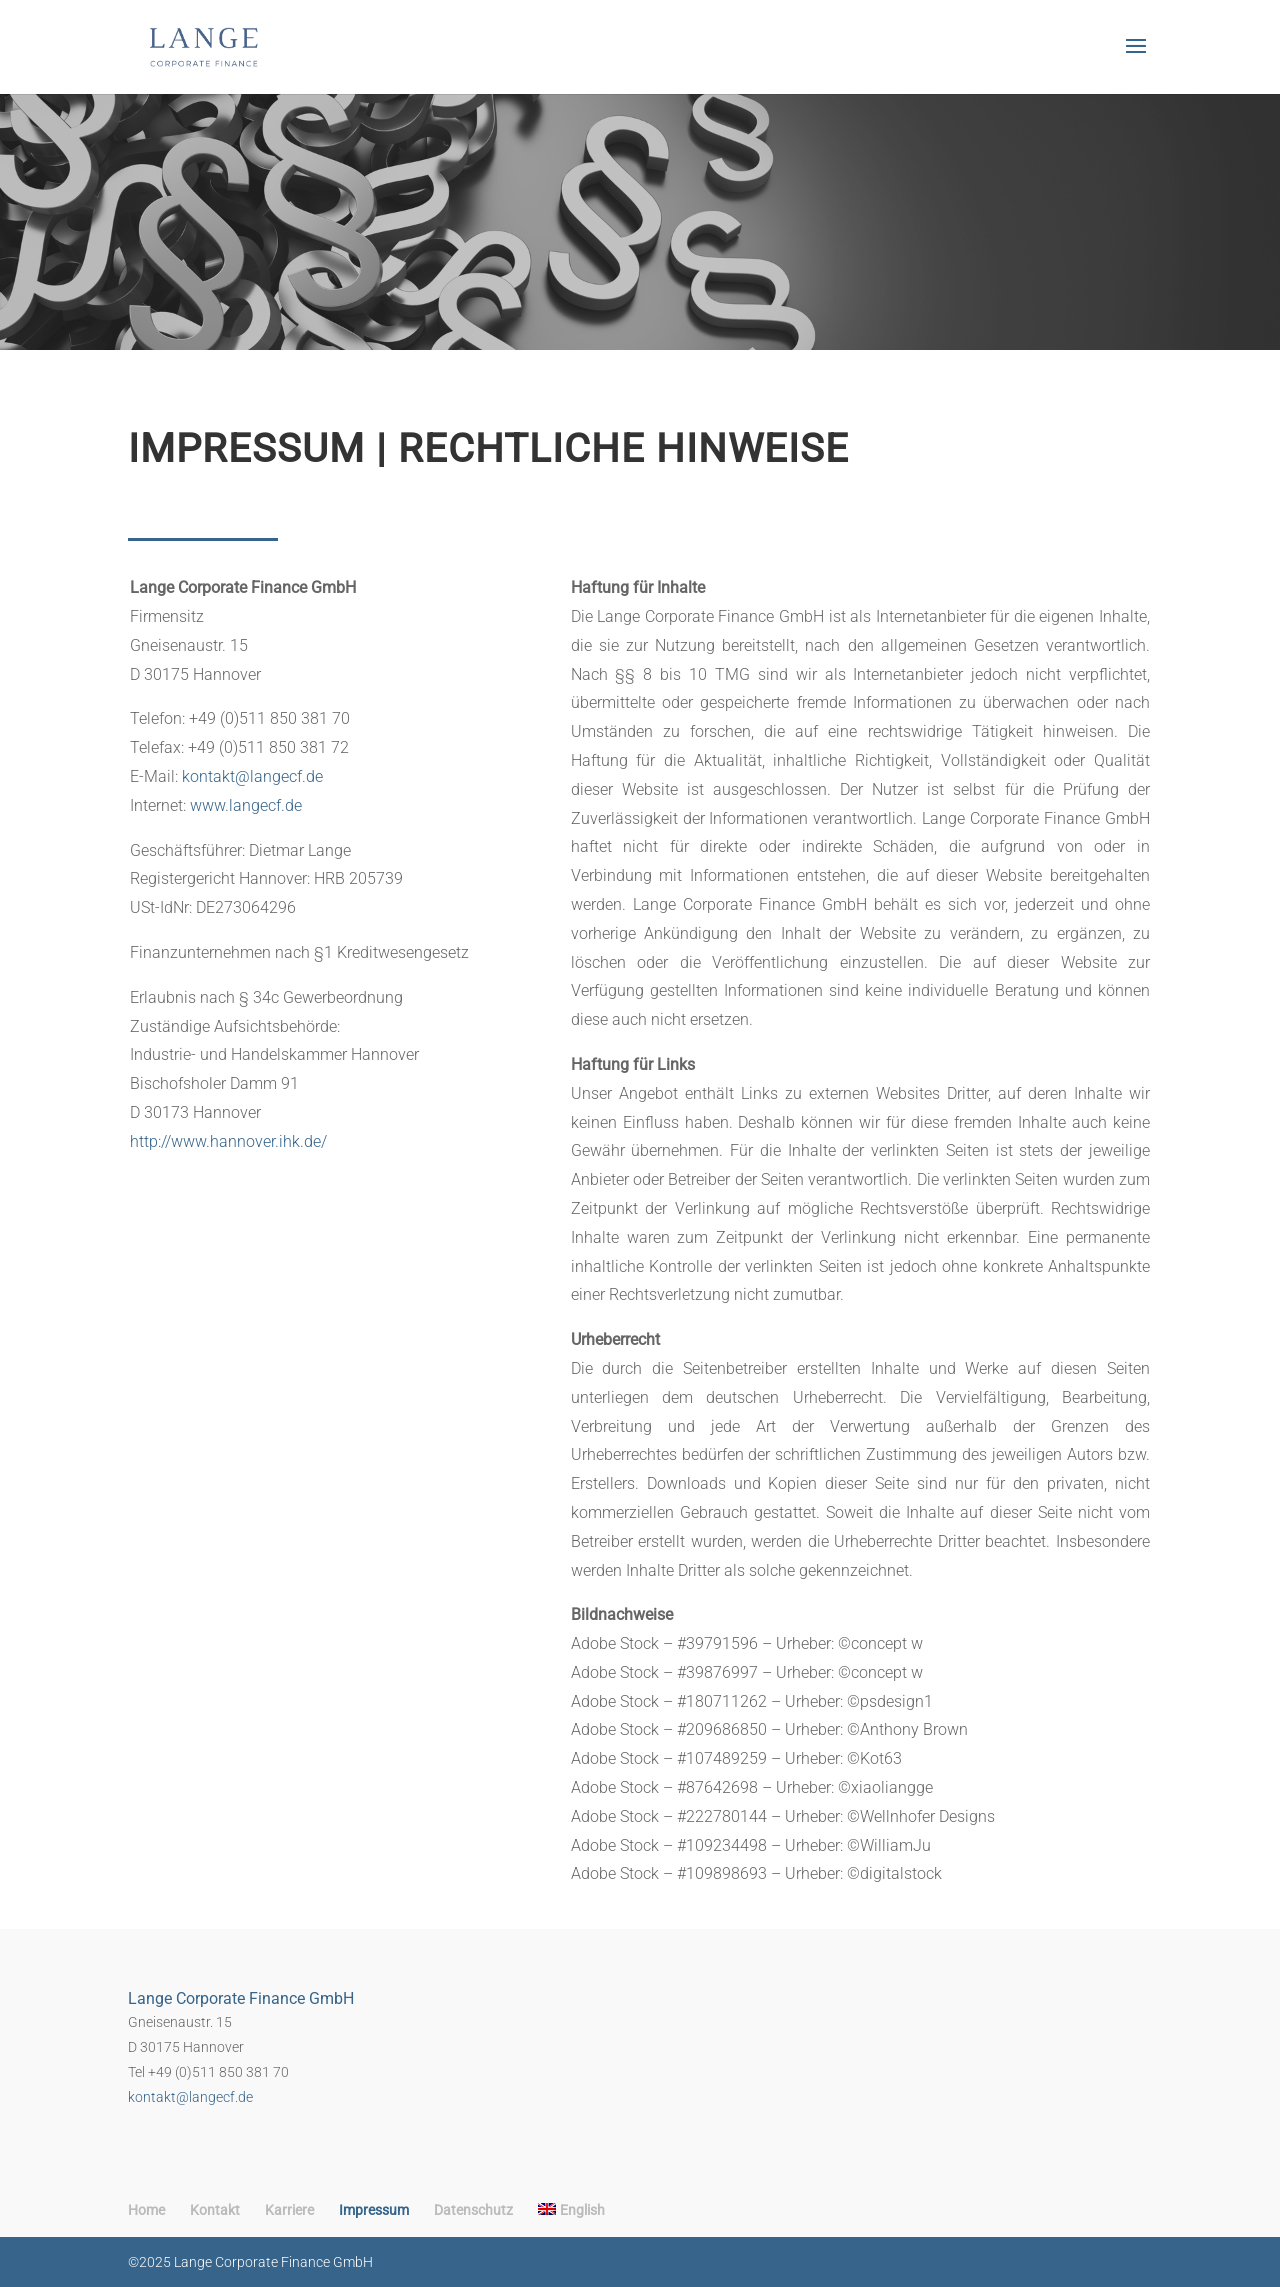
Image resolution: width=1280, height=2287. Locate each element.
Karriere (289, 2210)
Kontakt (215, 2210)
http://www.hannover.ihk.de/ (228, 1141)
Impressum (374, 2210)
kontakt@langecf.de (252, 776)
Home (146, 2210)
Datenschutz (473, 2210)
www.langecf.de (246, 805)
